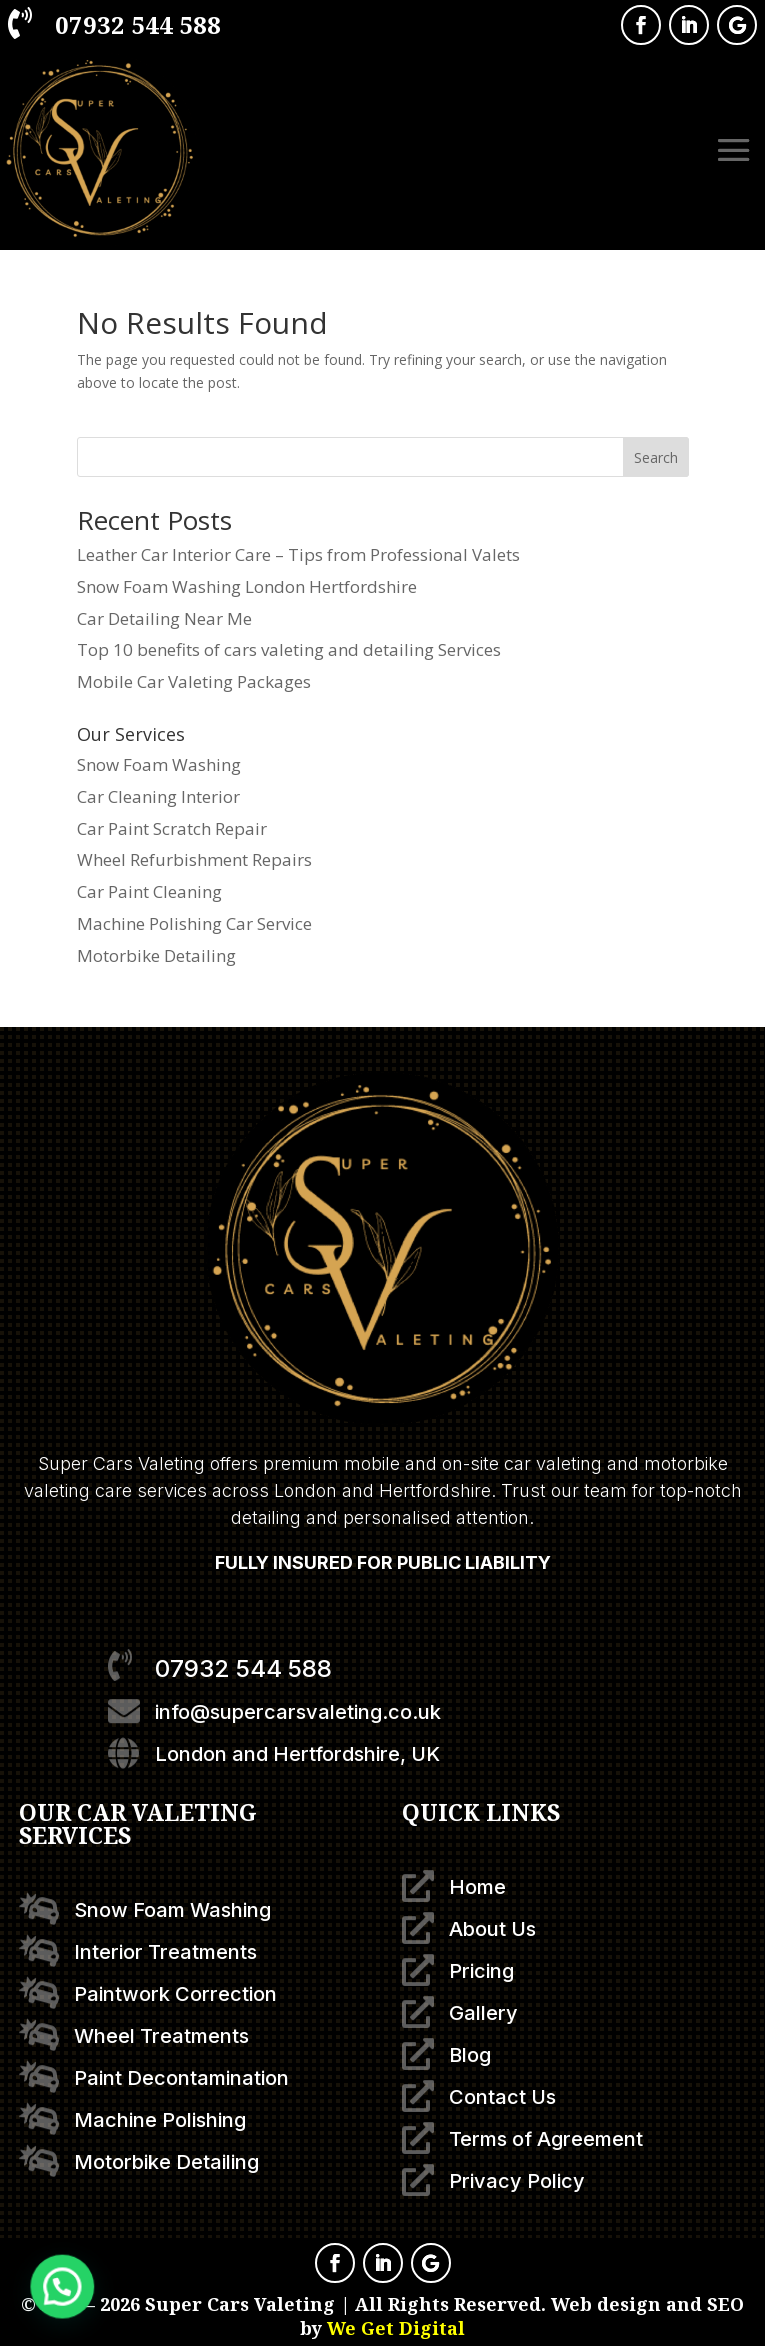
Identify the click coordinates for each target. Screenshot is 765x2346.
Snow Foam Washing (159, 764)
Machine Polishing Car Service (194, 923)
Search (656, 457)
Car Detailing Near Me (164, 618)
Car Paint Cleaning (149, 891)
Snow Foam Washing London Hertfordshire (247, 586)
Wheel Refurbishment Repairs (194, 859)
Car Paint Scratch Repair (172, 828)
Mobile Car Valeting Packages (194, 681)
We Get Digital (396, 2328)
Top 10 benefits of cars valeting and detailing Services (289, 649)
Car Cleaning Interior (158, 796)
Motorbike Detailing (156, 955)
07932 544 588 (138, 24)
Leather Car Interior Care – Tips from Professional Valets (298, 554)
